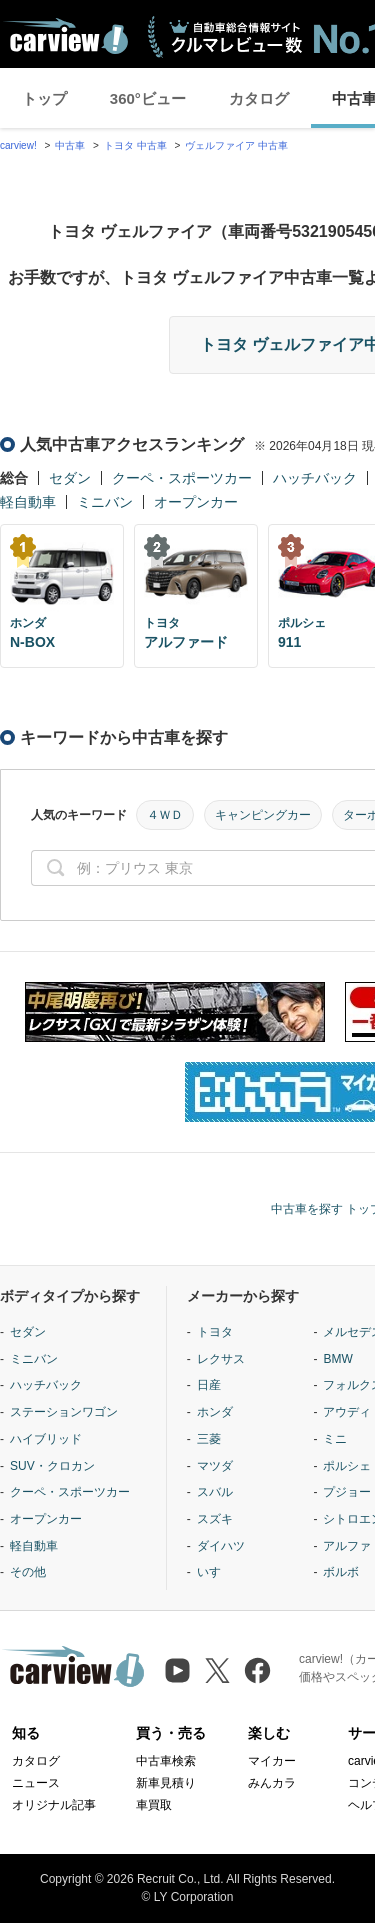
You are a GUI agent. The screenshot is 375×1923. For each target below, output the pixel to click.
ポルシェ (347, 1466)
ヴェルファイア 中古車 (236, 145)
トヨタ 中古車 (135, 145)
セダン (70, 478)
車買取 (154, 1805)
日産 (209, 1385)
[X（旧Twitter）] (217, 1670)
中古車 (70, 145)
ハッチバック (315, 478)
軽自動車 (28, 502)
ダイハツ (221, 1546)
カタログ (259, 98)
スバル (215, 1492)
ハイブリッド (46, 1439)
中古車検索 (166, 1761)
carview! (18, 145)
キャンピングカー (263, 815)
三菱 (209, 1439)
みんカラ (272, 1783)
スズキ (215, 1519)
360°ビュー (148, 98)
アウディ (347, 1412)
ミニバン (105, 502)
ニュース (36, 1783)
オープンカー (196, 502)
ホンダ (215, 1412)
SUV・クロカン (52, 1466)
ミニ (335, 1439)
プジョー (347, 1492)
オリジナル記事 (54, 1805)
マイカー (272, 1761)
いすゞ (215, 1572)
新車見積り (166, 1783)
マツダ (215, 1466)
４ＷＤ (165, 815)
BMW (337, 1359)
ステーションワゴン (64, 1412)
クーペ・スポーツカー (182, 478)
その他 (28, 1572)
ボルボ (341, 1572)
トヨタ (215, 1332)
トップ (44, 98)
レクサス (221, 1359)
